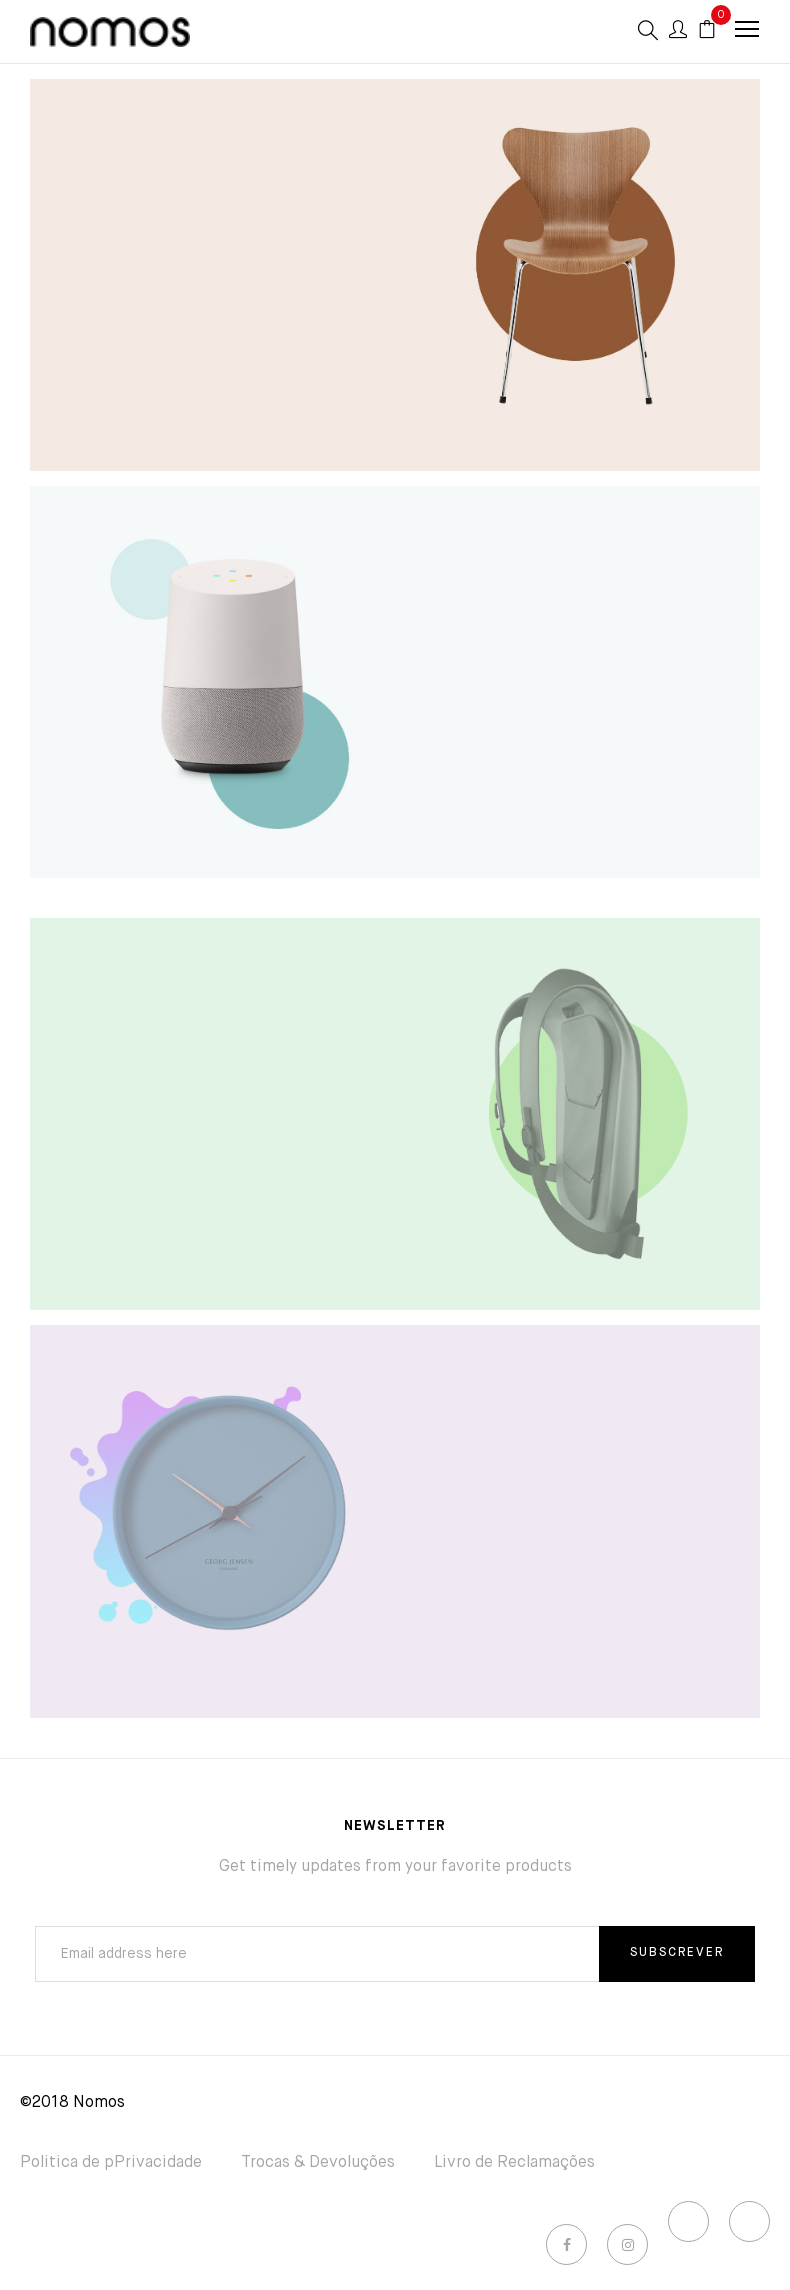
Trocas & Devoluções (318, 2163)
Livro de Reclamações (514, 2163)
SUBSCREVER (677, 1953)
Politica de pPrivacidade (111, 2163)
